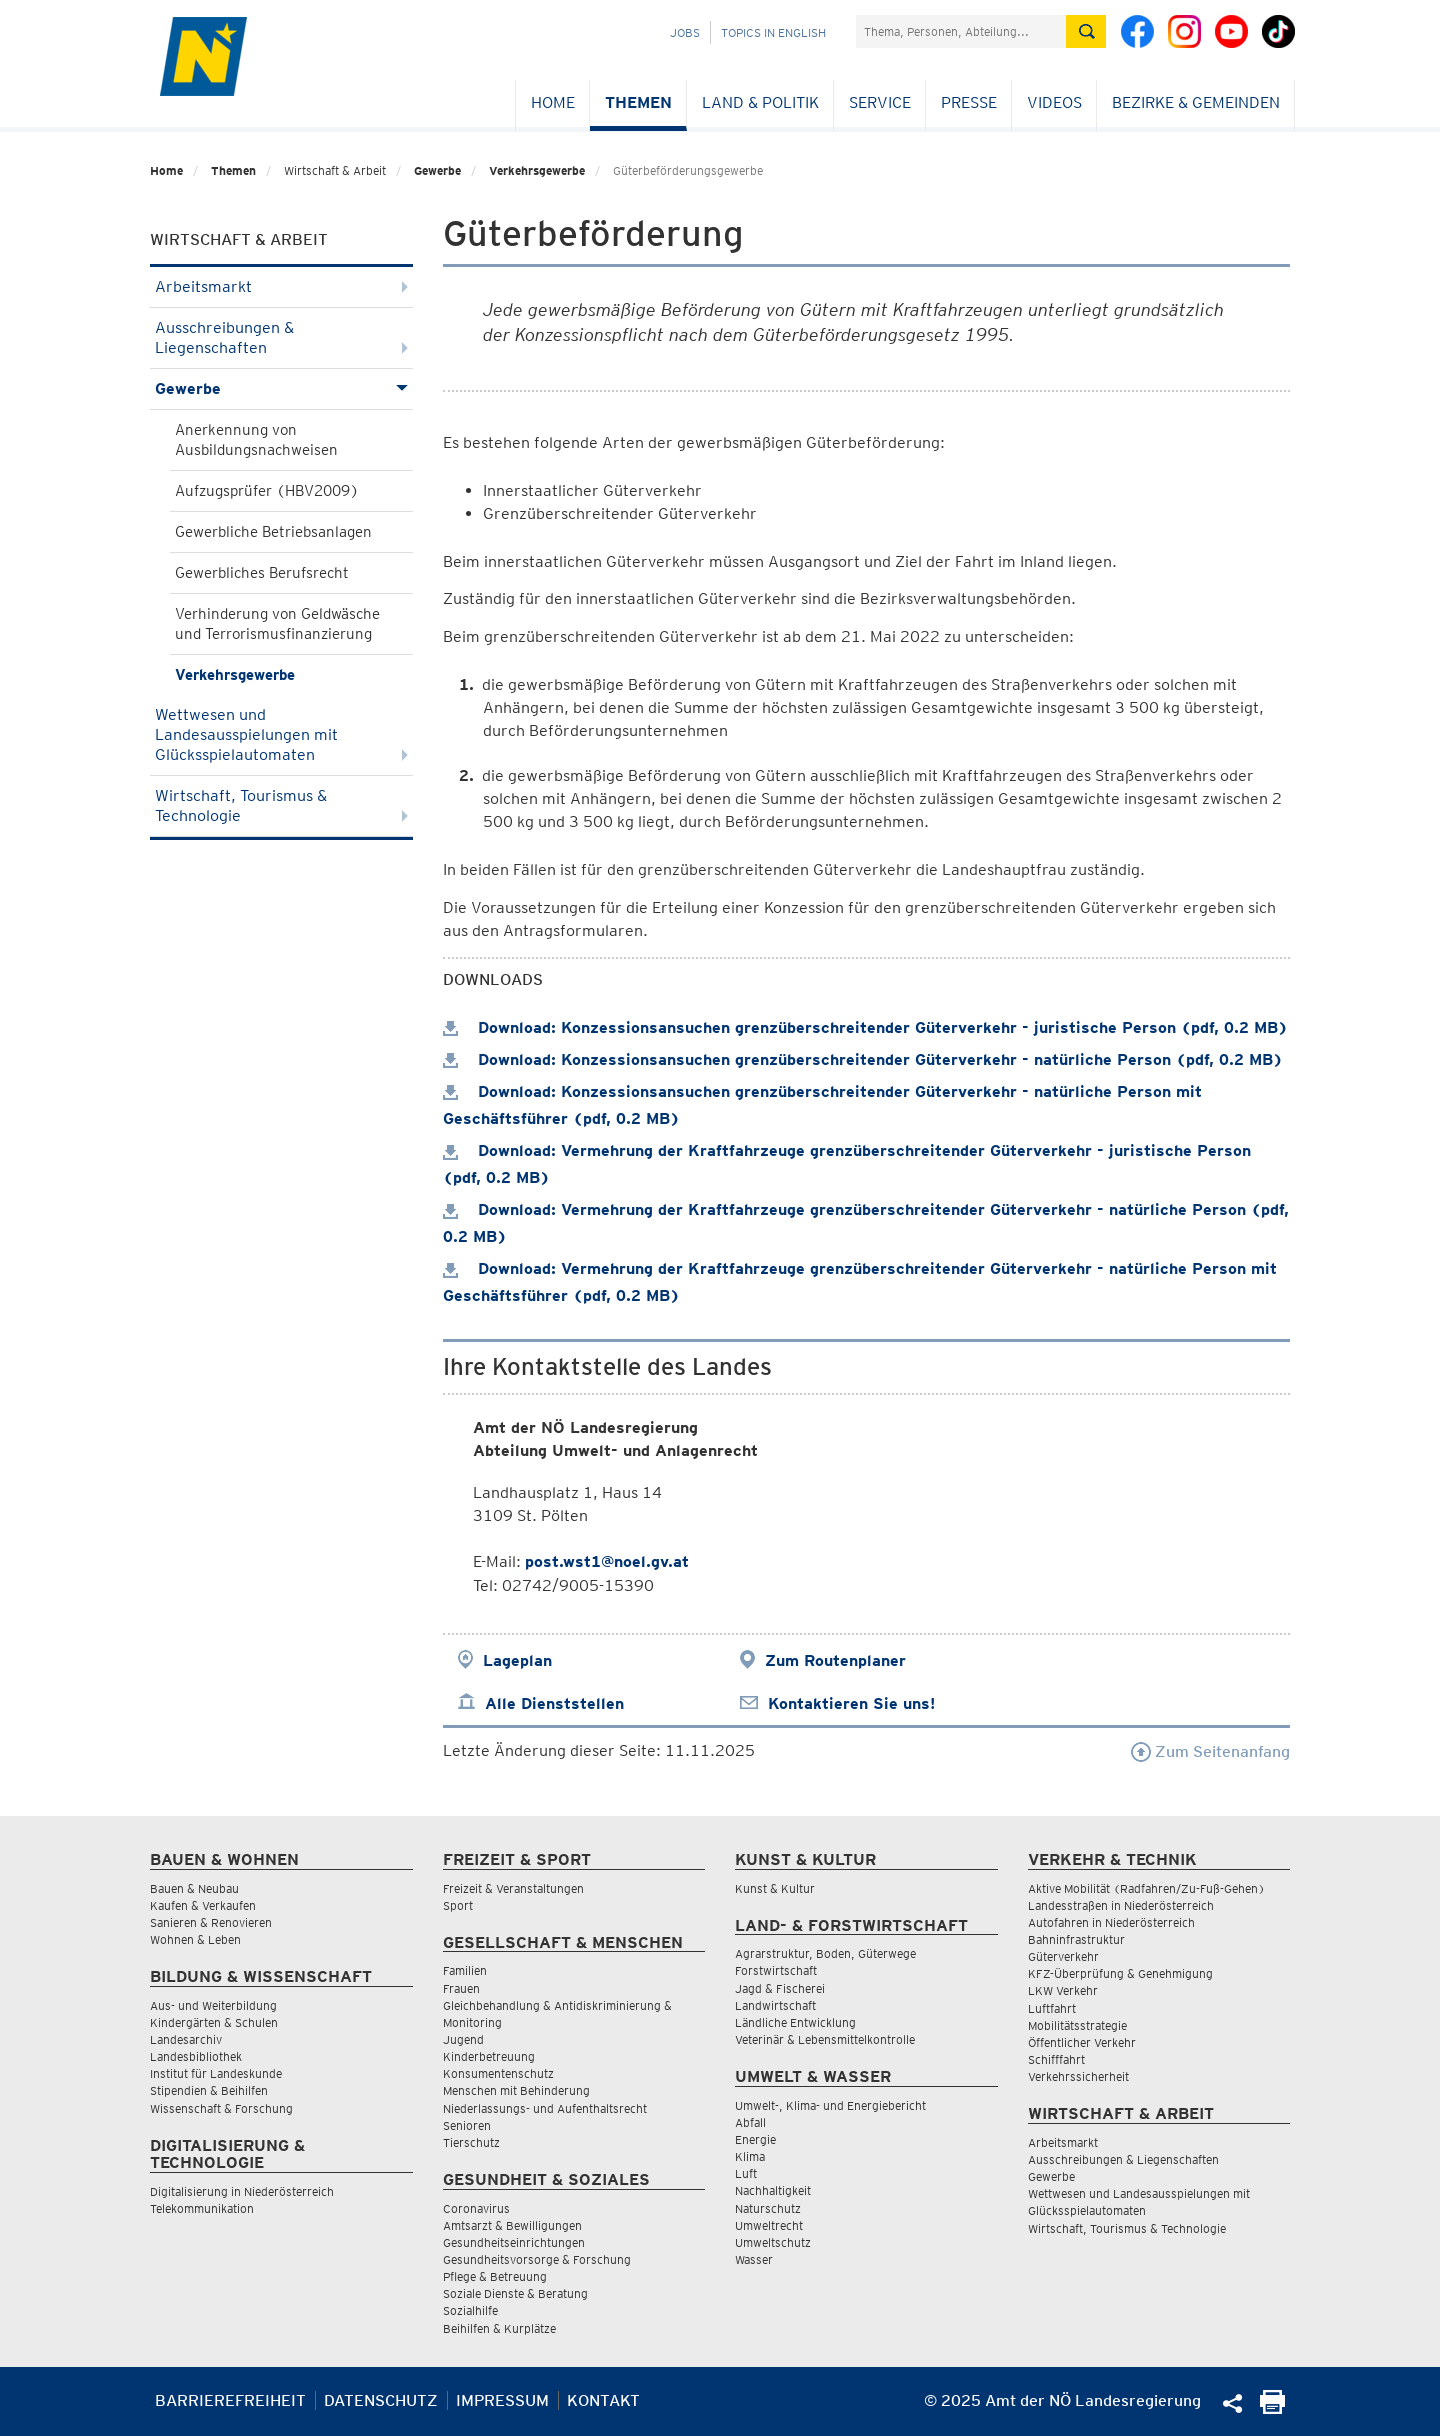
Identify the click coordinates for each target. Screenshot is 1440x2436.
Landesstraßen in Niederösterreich (1121, 1905)
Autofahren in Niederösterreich (1111, 1922)
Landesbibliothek (196, 2056)
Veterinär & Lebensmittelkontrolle (825, 2039)
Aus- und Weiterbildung (213, 2005)
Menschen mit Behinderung (516, 2090)
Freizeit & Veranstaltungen (513, 1888)
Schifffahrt (1056, 2059)
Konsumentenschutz (498, 2073)
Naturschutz (768, 2208)
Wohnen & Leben (195, 1939)
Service (880, 102)
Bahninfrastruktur (1076, 1939)
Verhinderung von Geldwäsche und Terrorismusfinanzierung (277, 624)
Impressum (502, 2400)
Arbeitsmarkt (281, 286)
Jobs (685, 32)
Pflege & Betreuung (495, 2276)
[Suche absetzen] (1086, 31)
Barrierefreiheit (230, 2400)
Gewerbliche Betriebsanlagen (273, 532)
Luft (746, 2173)
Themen (638, 102)
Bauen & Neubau (194, 1888)
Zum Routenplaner (835, 1660)
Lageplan (517, 1660)
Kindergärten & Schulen (214, 2022)
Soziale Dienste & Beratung (515, 2293)
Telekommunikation (202, 2208)
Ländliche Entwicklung (795, 2022)
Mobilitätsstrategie (1077, 2025)
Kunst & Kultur (775, 1888)
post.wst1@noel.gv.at (607, 1561)
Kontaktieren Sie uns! (851, 1703)
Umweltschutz (773, 2242)
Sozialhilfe (470, 2310)
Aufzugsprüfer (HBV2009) (267, 491)
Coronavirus (476, 2208)
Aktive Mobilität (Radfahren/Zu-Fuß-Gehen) (1146, 1888)
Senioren (467, 2125)
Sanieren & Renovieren (211, 1922)
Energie (755, 2139)
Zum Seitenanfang (1210, 1751)
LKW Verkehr (1063, 1990)
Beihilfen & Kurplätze (499, 2328)
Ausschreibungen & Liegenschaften (281, 337)
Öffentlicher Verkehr (1082, 2042)
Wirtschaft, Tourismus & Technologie (281, 805)
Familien (465, 1970)
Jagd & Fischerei (780, 1988)
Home (553, 102)
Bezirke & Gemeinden (1196, 102)
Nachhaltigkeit (773, 2190)
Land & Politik (760, 102)
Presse (969, 102)
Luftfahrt (1052, 2008)
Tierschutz (471, 2142)
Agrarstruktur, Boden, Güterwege (825, 1953)
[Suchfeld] (961, 31)
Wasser (754, 2259)
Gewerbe (437, 170)
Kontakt (603, 2400)
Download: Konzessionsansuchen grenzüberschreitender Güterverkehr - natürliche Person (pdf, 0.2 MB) (863, 1059)
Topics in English (773, 32)
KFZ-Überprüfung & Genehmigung (1120, 1973)
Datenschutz (381, 2400)
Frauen (461, 1988)
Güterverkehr (1063, 1956)
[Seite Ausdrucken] (1272, 2408)
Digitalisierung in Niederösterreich (242, 2191)
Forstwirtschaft (776, 1970)
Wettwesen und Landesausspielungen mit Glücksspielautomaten (281, 734)
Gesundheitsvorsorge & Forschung (537, 2259)
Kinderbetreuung (489, 2056)
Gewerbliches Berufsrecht (262, 573)
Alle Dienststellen (554, 1703)
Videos (1054, 102)
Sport (458, 1905)
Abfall (750, 2122)
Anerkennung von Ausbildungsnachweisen (256, 440)
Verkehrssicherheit (1078, 2076)
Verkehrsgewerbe (537, 170)
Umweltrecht (769, 2225)
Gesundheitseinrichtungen (514, 2242)
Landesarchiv (186, 2039)
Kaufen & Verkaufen (203, 1905)
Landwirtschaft (775, 2005)
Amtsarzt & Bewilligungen (512, 2225)
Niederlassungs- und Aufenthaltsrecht (545, 2108)
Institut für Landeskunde (216, 2073)
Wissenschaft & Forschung (221, 2108)
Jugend (463, 2039)
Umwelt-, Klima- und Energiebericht (830, 2105)
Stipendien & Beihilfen (209, 2090)
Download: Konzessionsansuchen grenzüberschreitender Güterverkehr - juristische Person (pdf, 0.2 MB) (865, 1027)
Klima (750, 2156)
